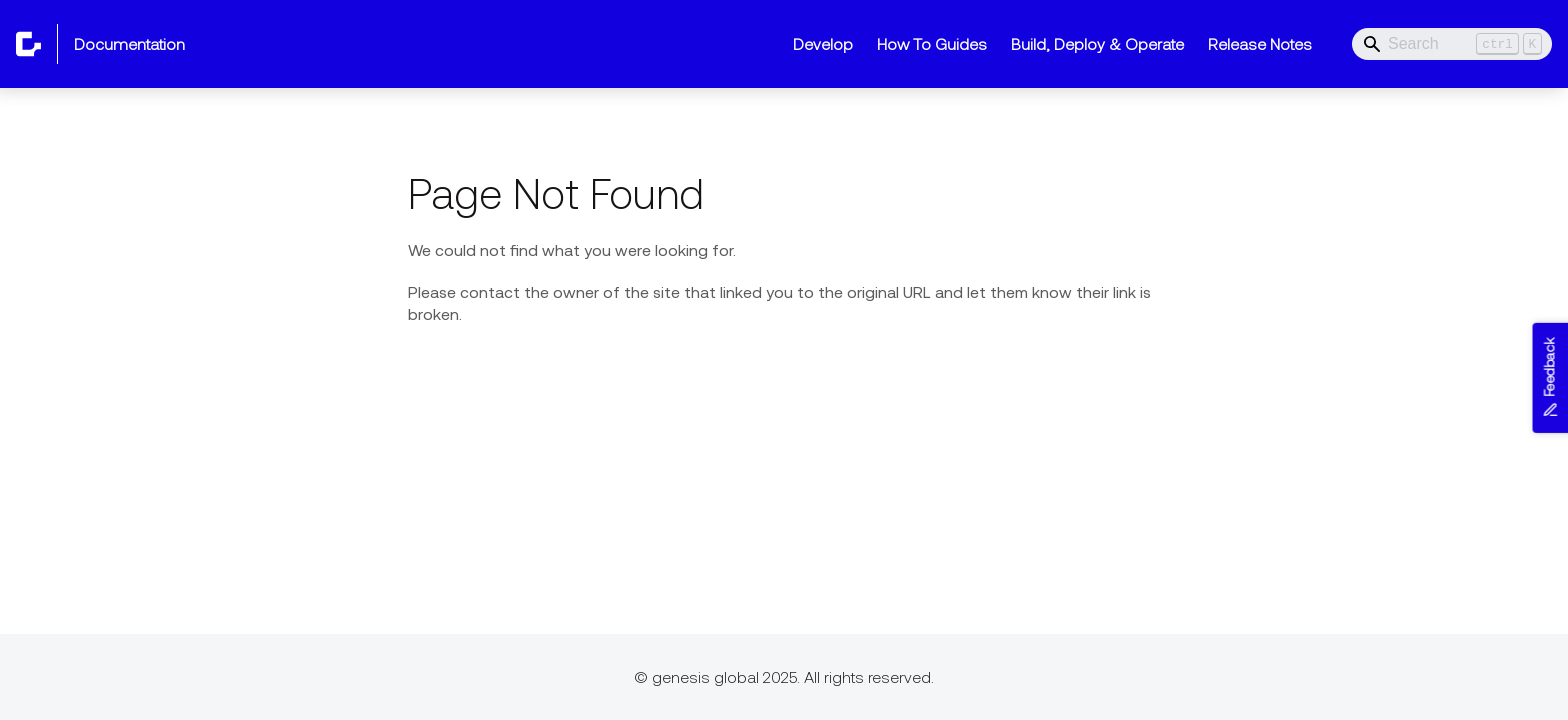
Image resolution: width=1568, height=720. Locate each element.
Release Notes (1260, 44)
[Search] (1452, 44)
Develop (823, 44)
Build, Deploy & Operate (1097, 44)
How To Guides (932, 44)
